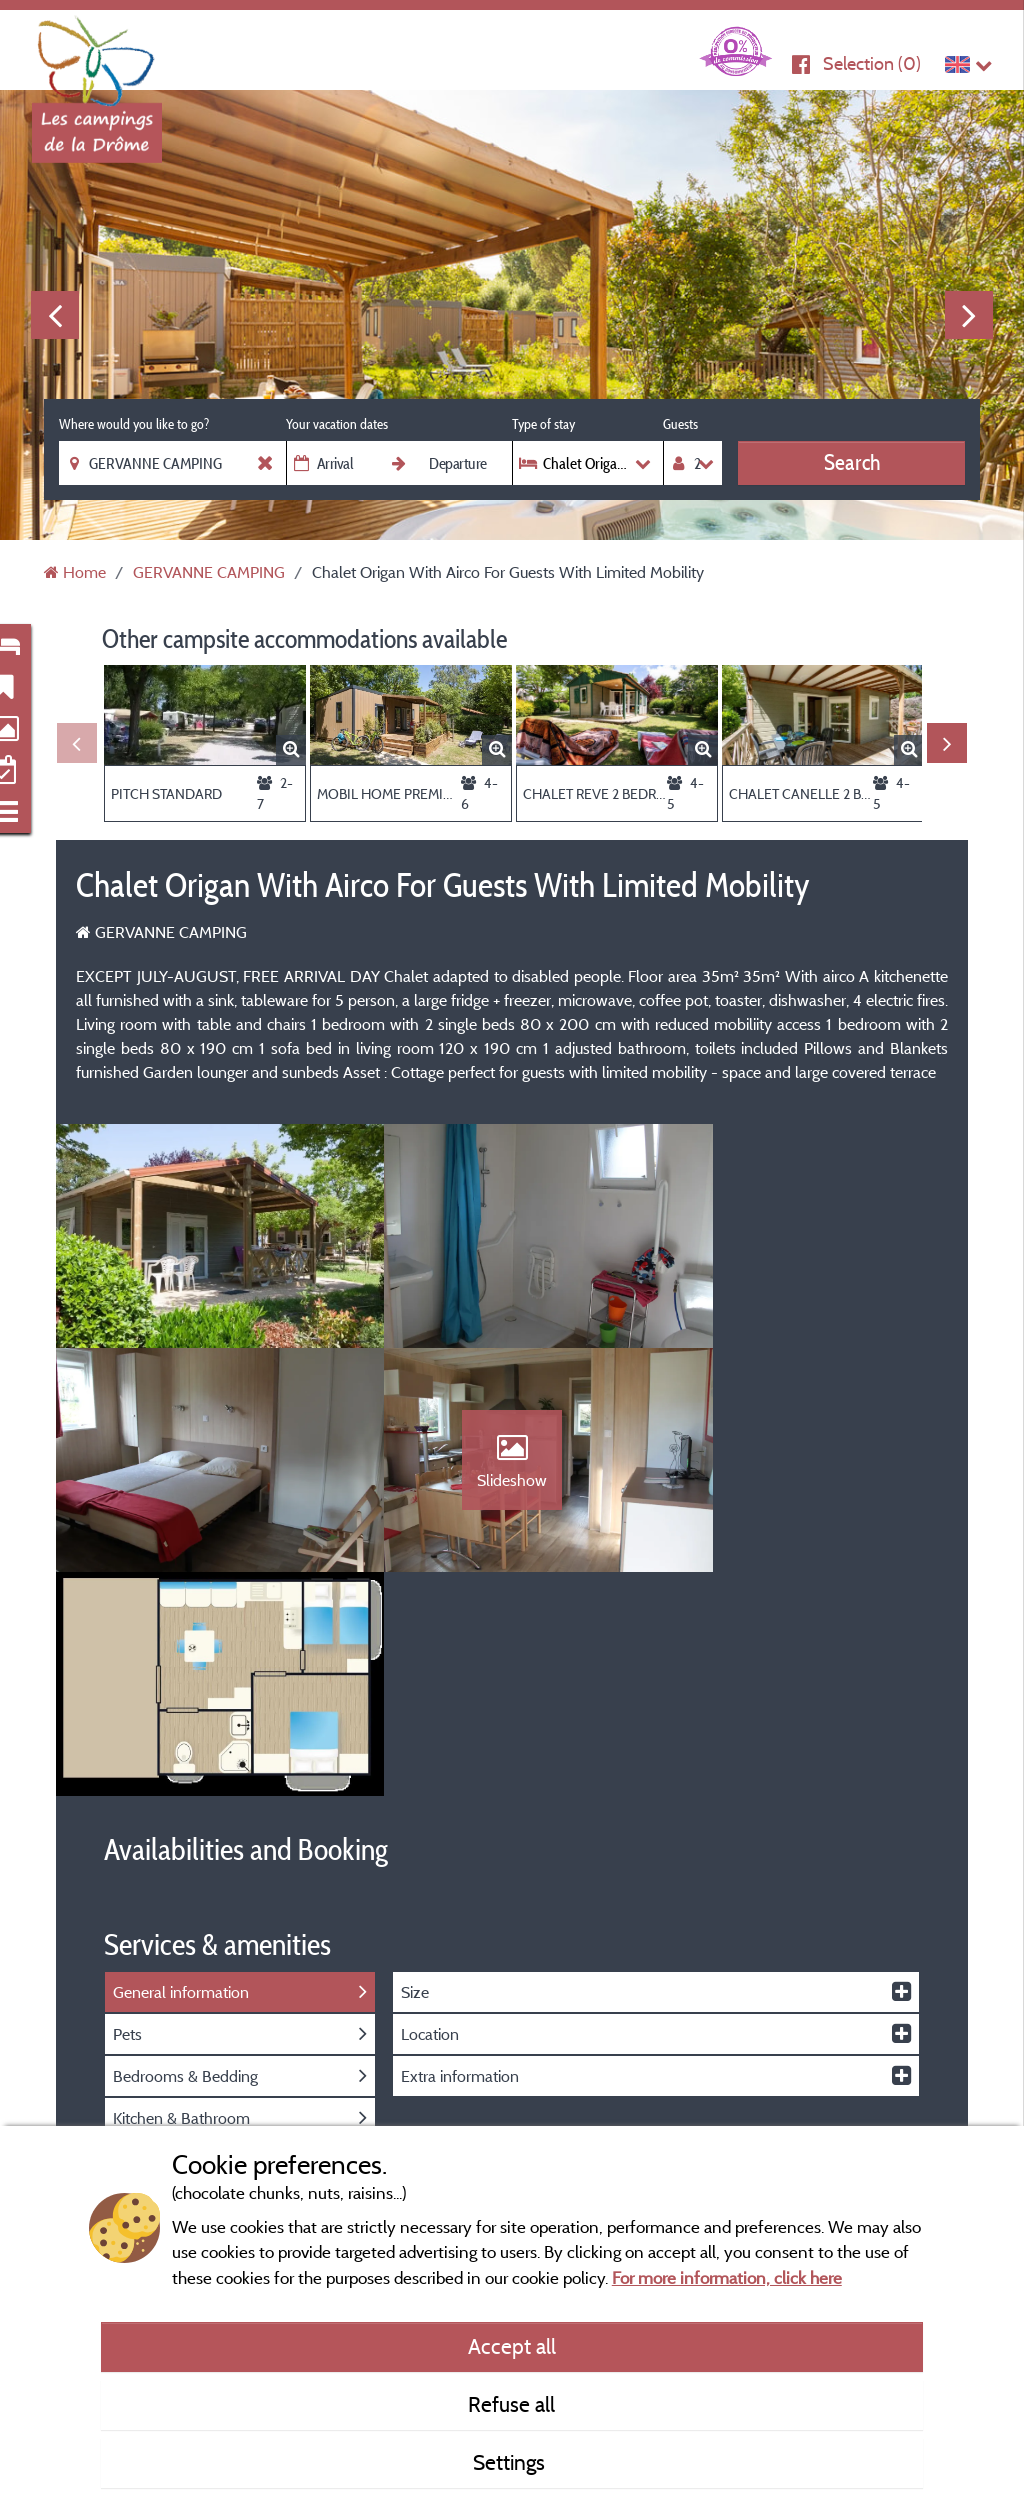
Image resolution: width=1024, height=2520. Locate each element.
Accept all (512, 2346)
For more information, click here (727, 2277)
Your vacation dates (337, 424)
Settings (511, 2462)
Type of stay (543, 424)
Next (969, 315)
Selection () (872, 63)
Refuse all (511, 2404)
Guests (680, 424)
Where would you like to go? (134, 424)
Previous (55, 315)
